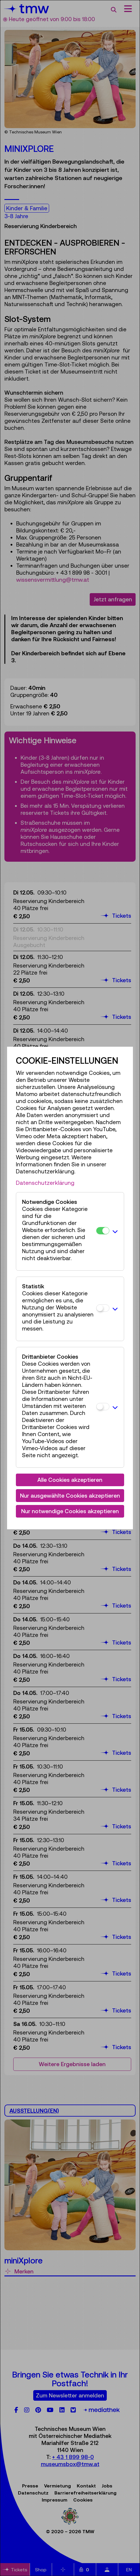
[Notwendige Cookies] (102, 1230)
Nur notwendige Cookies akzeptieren (70, 1511)
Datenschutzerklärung (45, 1183)
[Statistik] (102, 1308)
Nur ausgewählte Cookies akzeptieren (70, 1495)
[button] (115, 1231)
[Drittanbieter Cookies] (102, 1406)
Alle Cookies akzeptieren (69, 1480)
